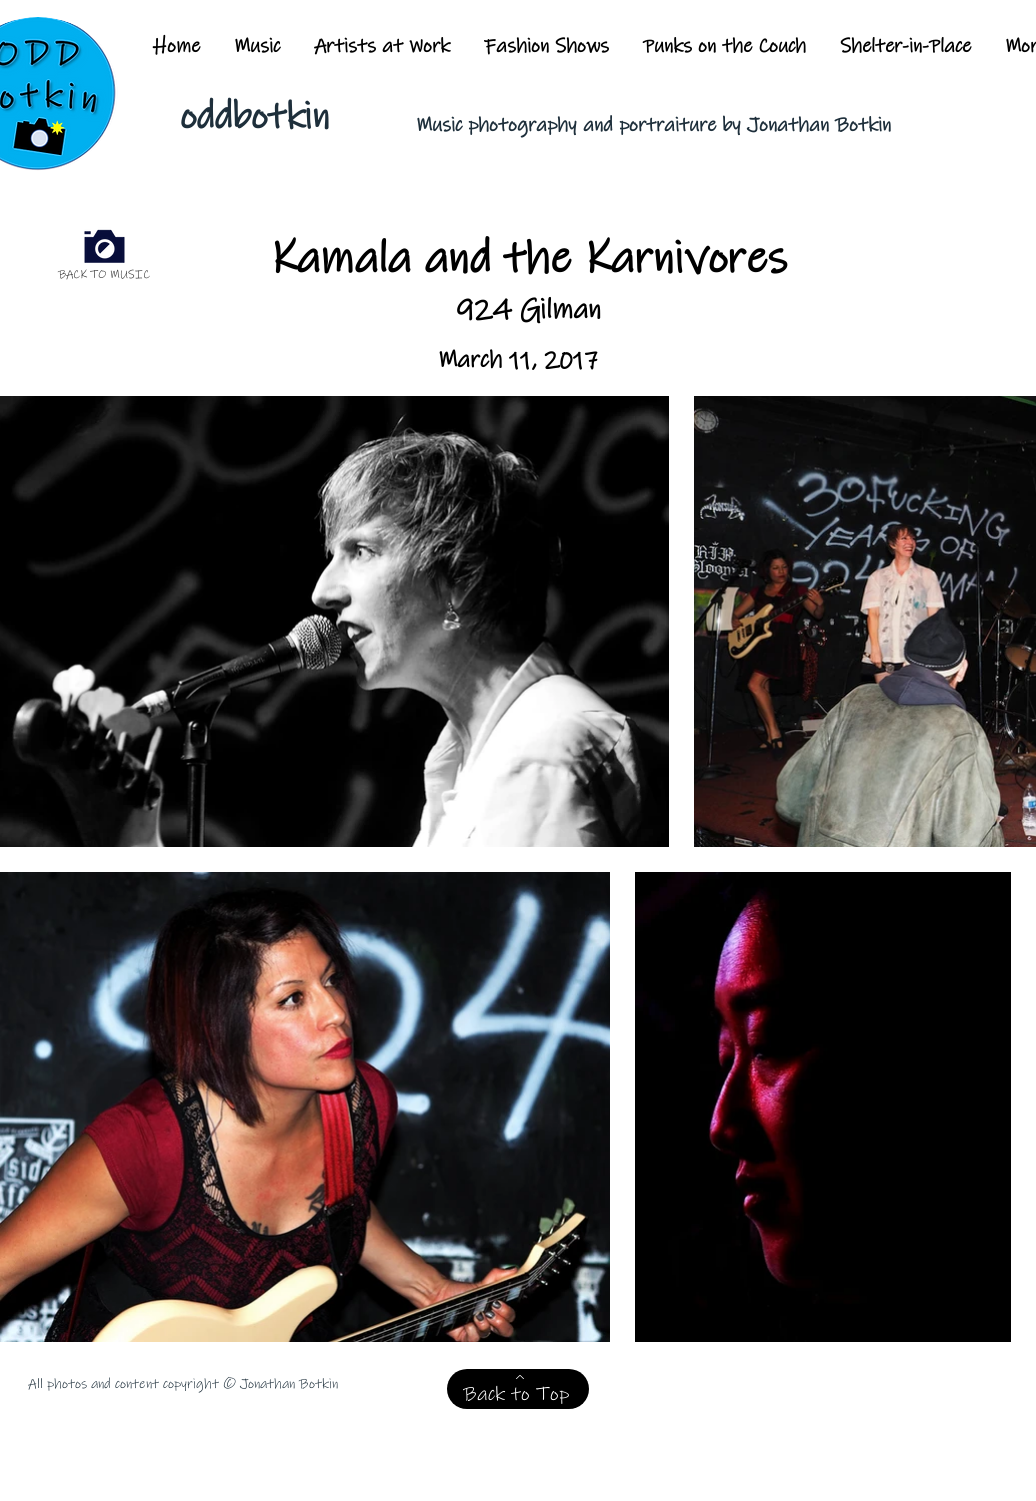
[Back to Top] (518, 1389)
